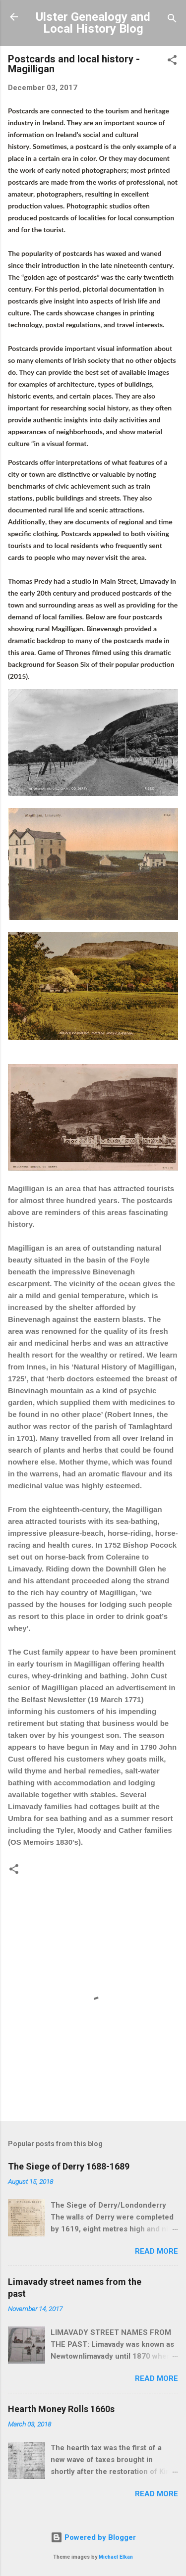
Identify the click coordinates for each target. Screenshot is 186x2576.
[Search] (172, 20)
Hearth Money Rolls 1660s (61, 2409)
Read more (156, 2251)
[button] (172, 61)
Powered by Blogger (93, 2537)
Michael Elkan (116, 2557)
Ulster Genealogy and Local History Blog (93, 23)
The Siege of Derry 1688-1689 (68, 2166)
